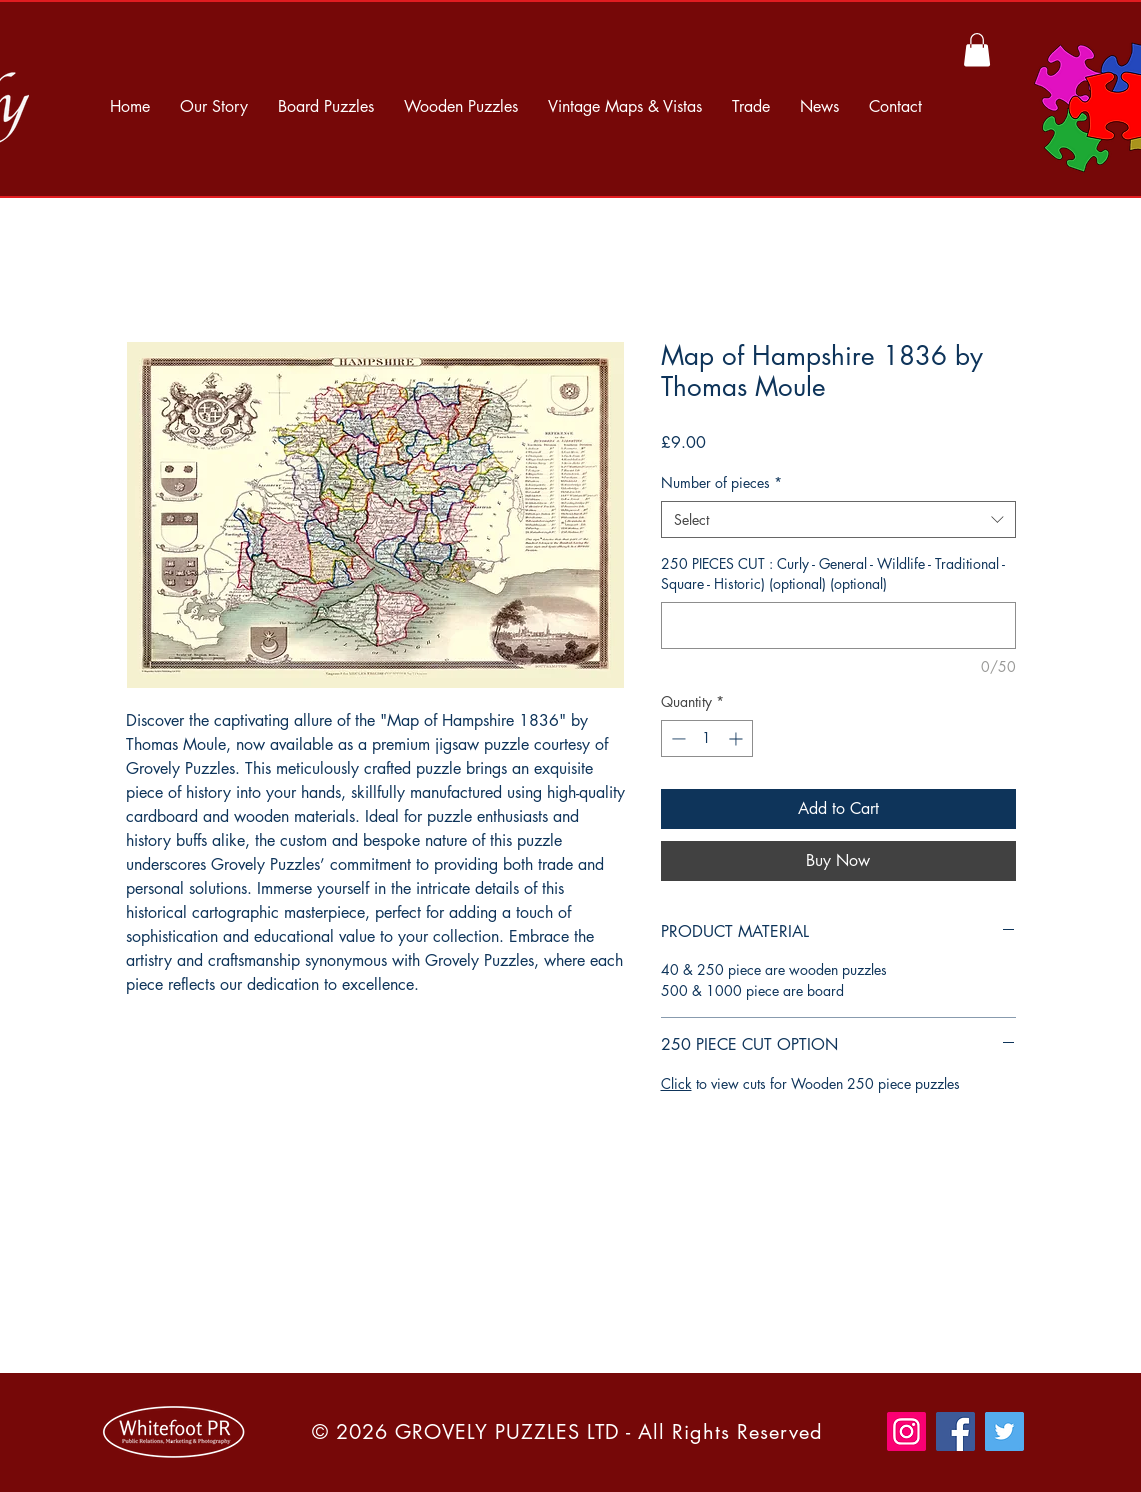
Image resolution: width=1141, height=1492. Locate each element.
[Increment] (737, 738)
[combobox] (838, 520)
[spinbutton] (707, 738)
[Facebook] (955, 1431)
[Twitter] (1004, 1431)
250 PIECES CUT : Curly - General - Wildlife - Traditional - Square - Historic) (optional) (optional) (833, 573)
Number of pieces (721, 482)
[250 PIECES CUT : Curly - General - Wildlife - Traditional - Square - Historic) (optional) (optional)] (838, 625)
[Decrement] (676, 738)
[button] (977, 49)
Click (676, 1083)
